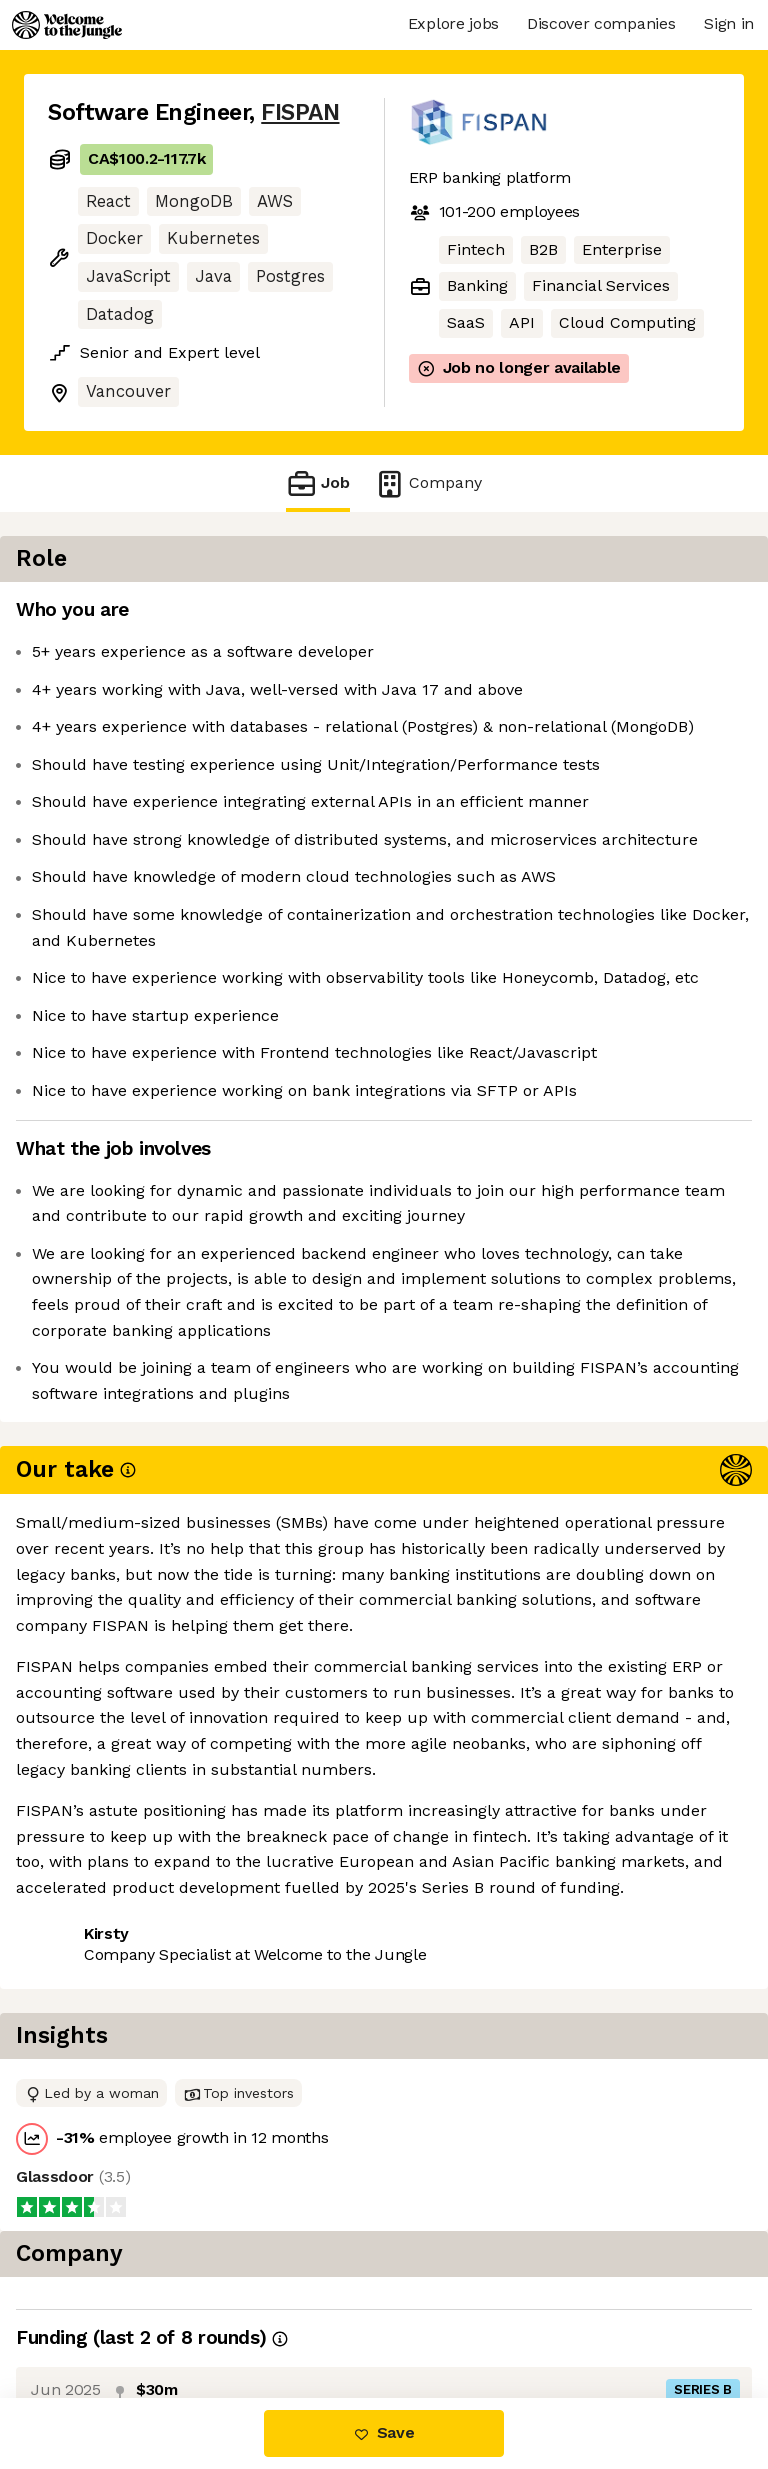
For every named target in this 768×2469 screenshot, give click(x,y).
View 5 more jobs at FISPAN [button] (155, 2097)
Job (318, 483)
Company (428, 483)
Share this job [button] (103, 2060)
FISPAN (300, 112)
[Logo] (67, 25)
